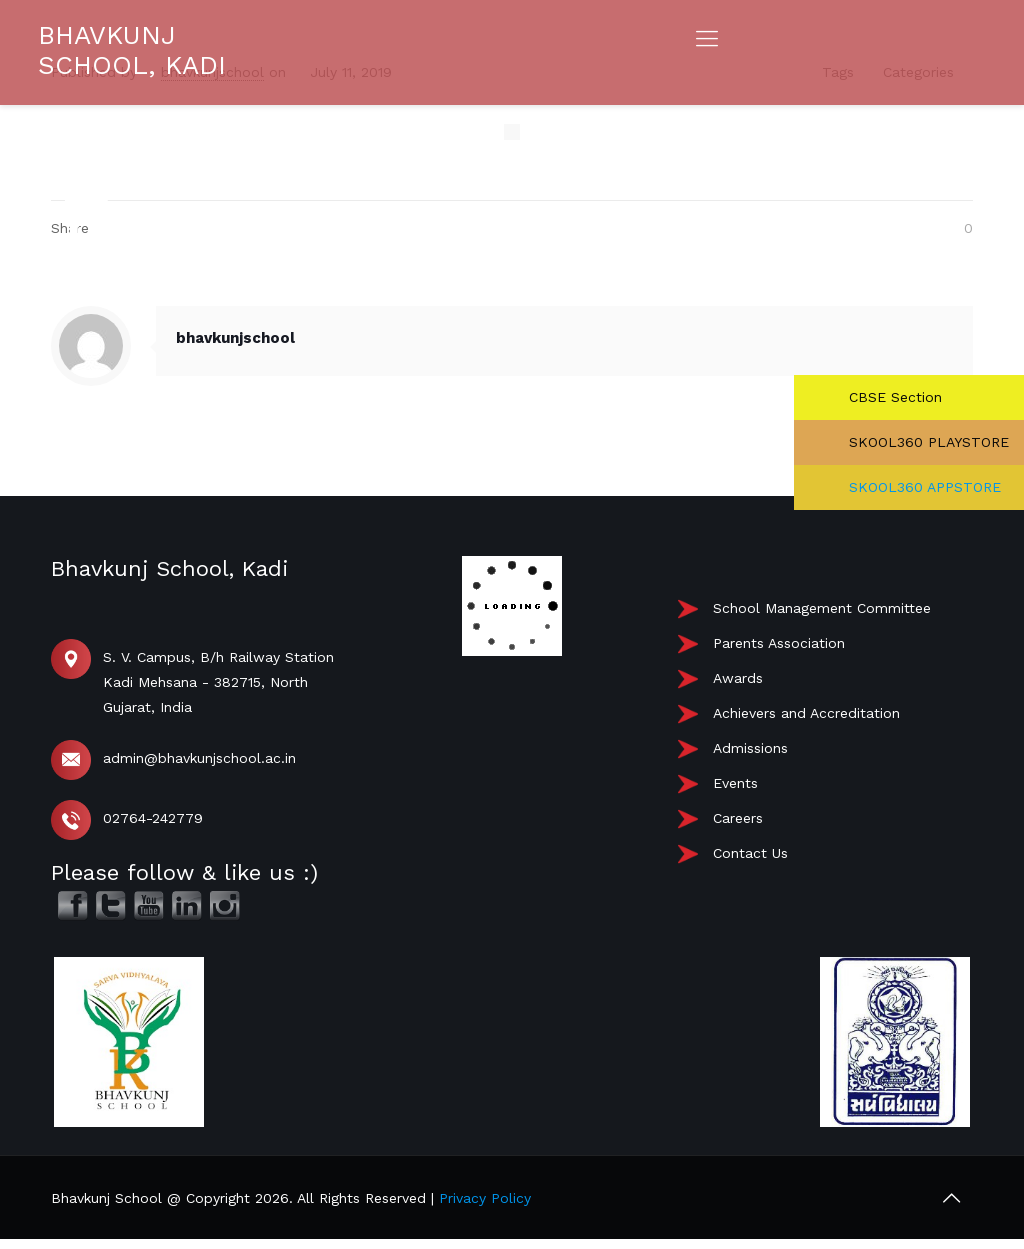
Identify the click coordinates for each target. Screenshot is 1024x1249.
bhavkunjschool (235, 338)
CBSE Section (893, 397)
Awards (738, 678)
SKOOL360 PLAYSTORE (926, 442)
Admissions (750, 748)
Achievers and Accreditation (806, 713)
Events (735, 783)
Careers (738, 818)
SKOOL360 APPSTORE (922, 487)
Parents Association (779, 643)
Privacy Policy (485, 1198)
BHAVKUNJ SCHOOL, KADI (132, 50)
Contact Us (750, 853)
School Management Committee (822, 608)
